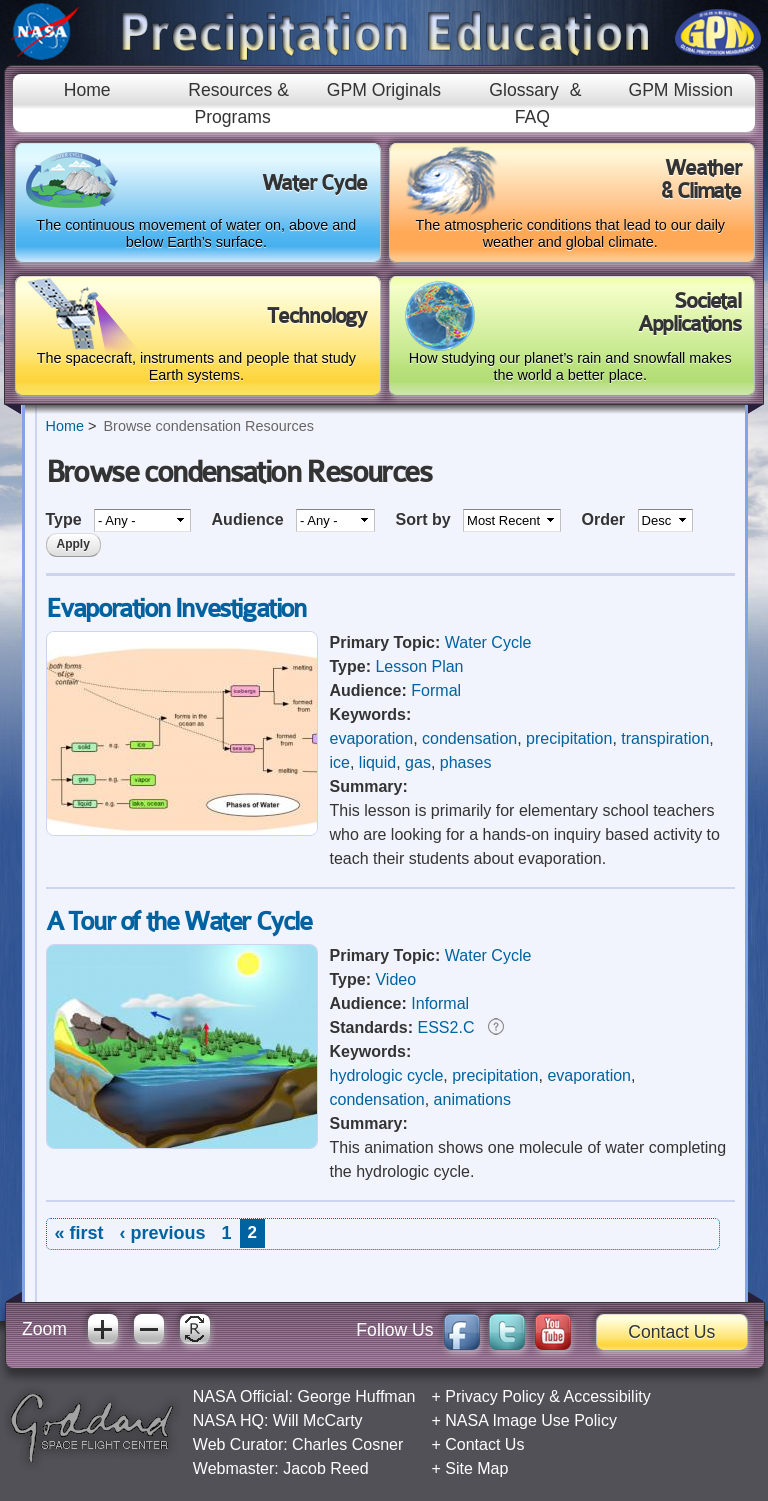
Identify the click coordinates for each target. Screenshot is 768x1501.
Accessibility (607, 1396)
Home (87, 90)
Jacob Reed (325, 1468)
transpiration (665, 738)
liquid (377, 762)
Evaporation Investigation (176, 608)
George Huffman (356, 1396)
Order (606, 519)
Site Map (476, 1468)
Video (395, 979)
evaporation (372, 738)
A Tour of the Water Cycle (179, 921)
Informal (440, 1003)
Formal (436, 690)
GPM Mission (680, 90)
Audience (250, 519)
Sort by (425, 519)
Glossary (523, 90)
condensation (469, 738)
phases (466, 762)
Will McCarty (318, 1420)
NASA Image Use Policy (531, 1420)
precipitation (569, 738)
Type (66, 519)
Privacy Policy (495, 1396)
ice (340, 762)
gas (418, 762)
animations (472, 1099)
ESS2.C (446, 1027)
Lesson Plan (419, 666)
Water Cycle (488, 642)
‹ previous (163, 1233)
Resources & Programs (238, 103)
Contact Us (671, 1332)
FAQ (532, 117)
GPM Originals (384, 90)
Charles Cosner (347, 1444)
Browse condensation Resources (208, 426)
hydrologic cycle (387, 1075)
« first (79, 1233)
